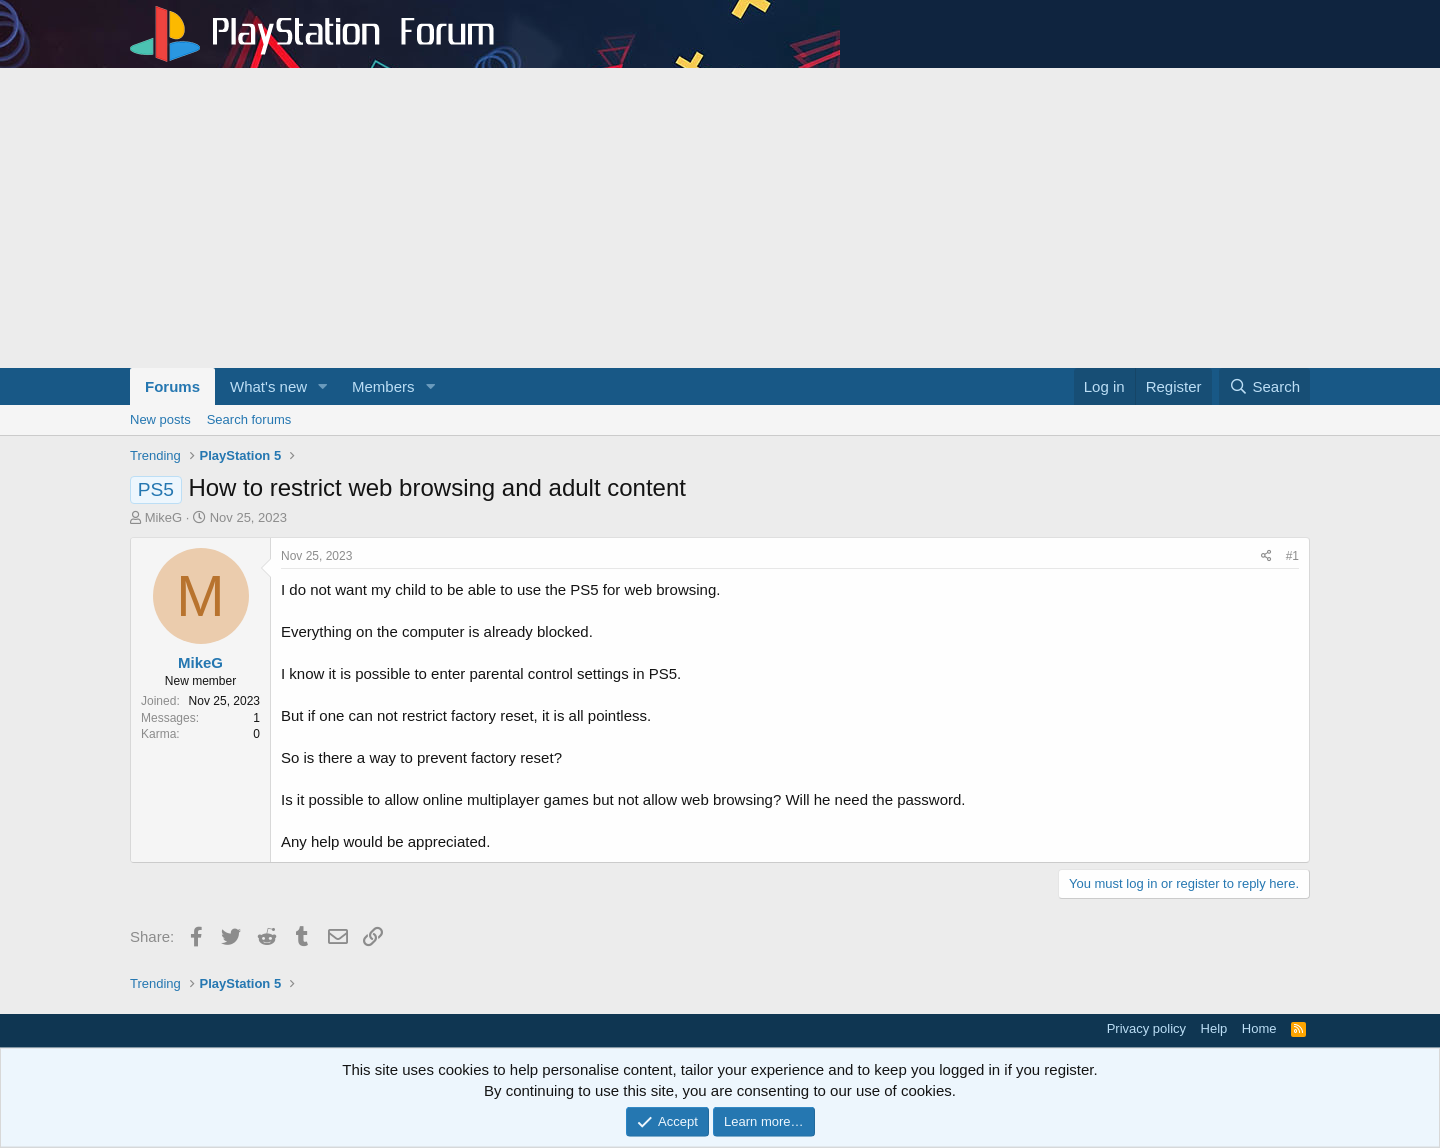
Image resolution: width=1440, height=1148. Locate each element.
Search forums (249, 419)
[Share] (1266, 556)
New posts (160, 419)
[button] (323, 386)
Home (1259, 1028)
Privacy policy (1146, 1028)
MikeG (164, 517)
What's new (268, 386)
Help (1214, 1028)
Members (383, 386)
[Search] (1264, 386)
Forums (172, 386)
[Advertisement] (720, 218)
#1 (1292, 556)
